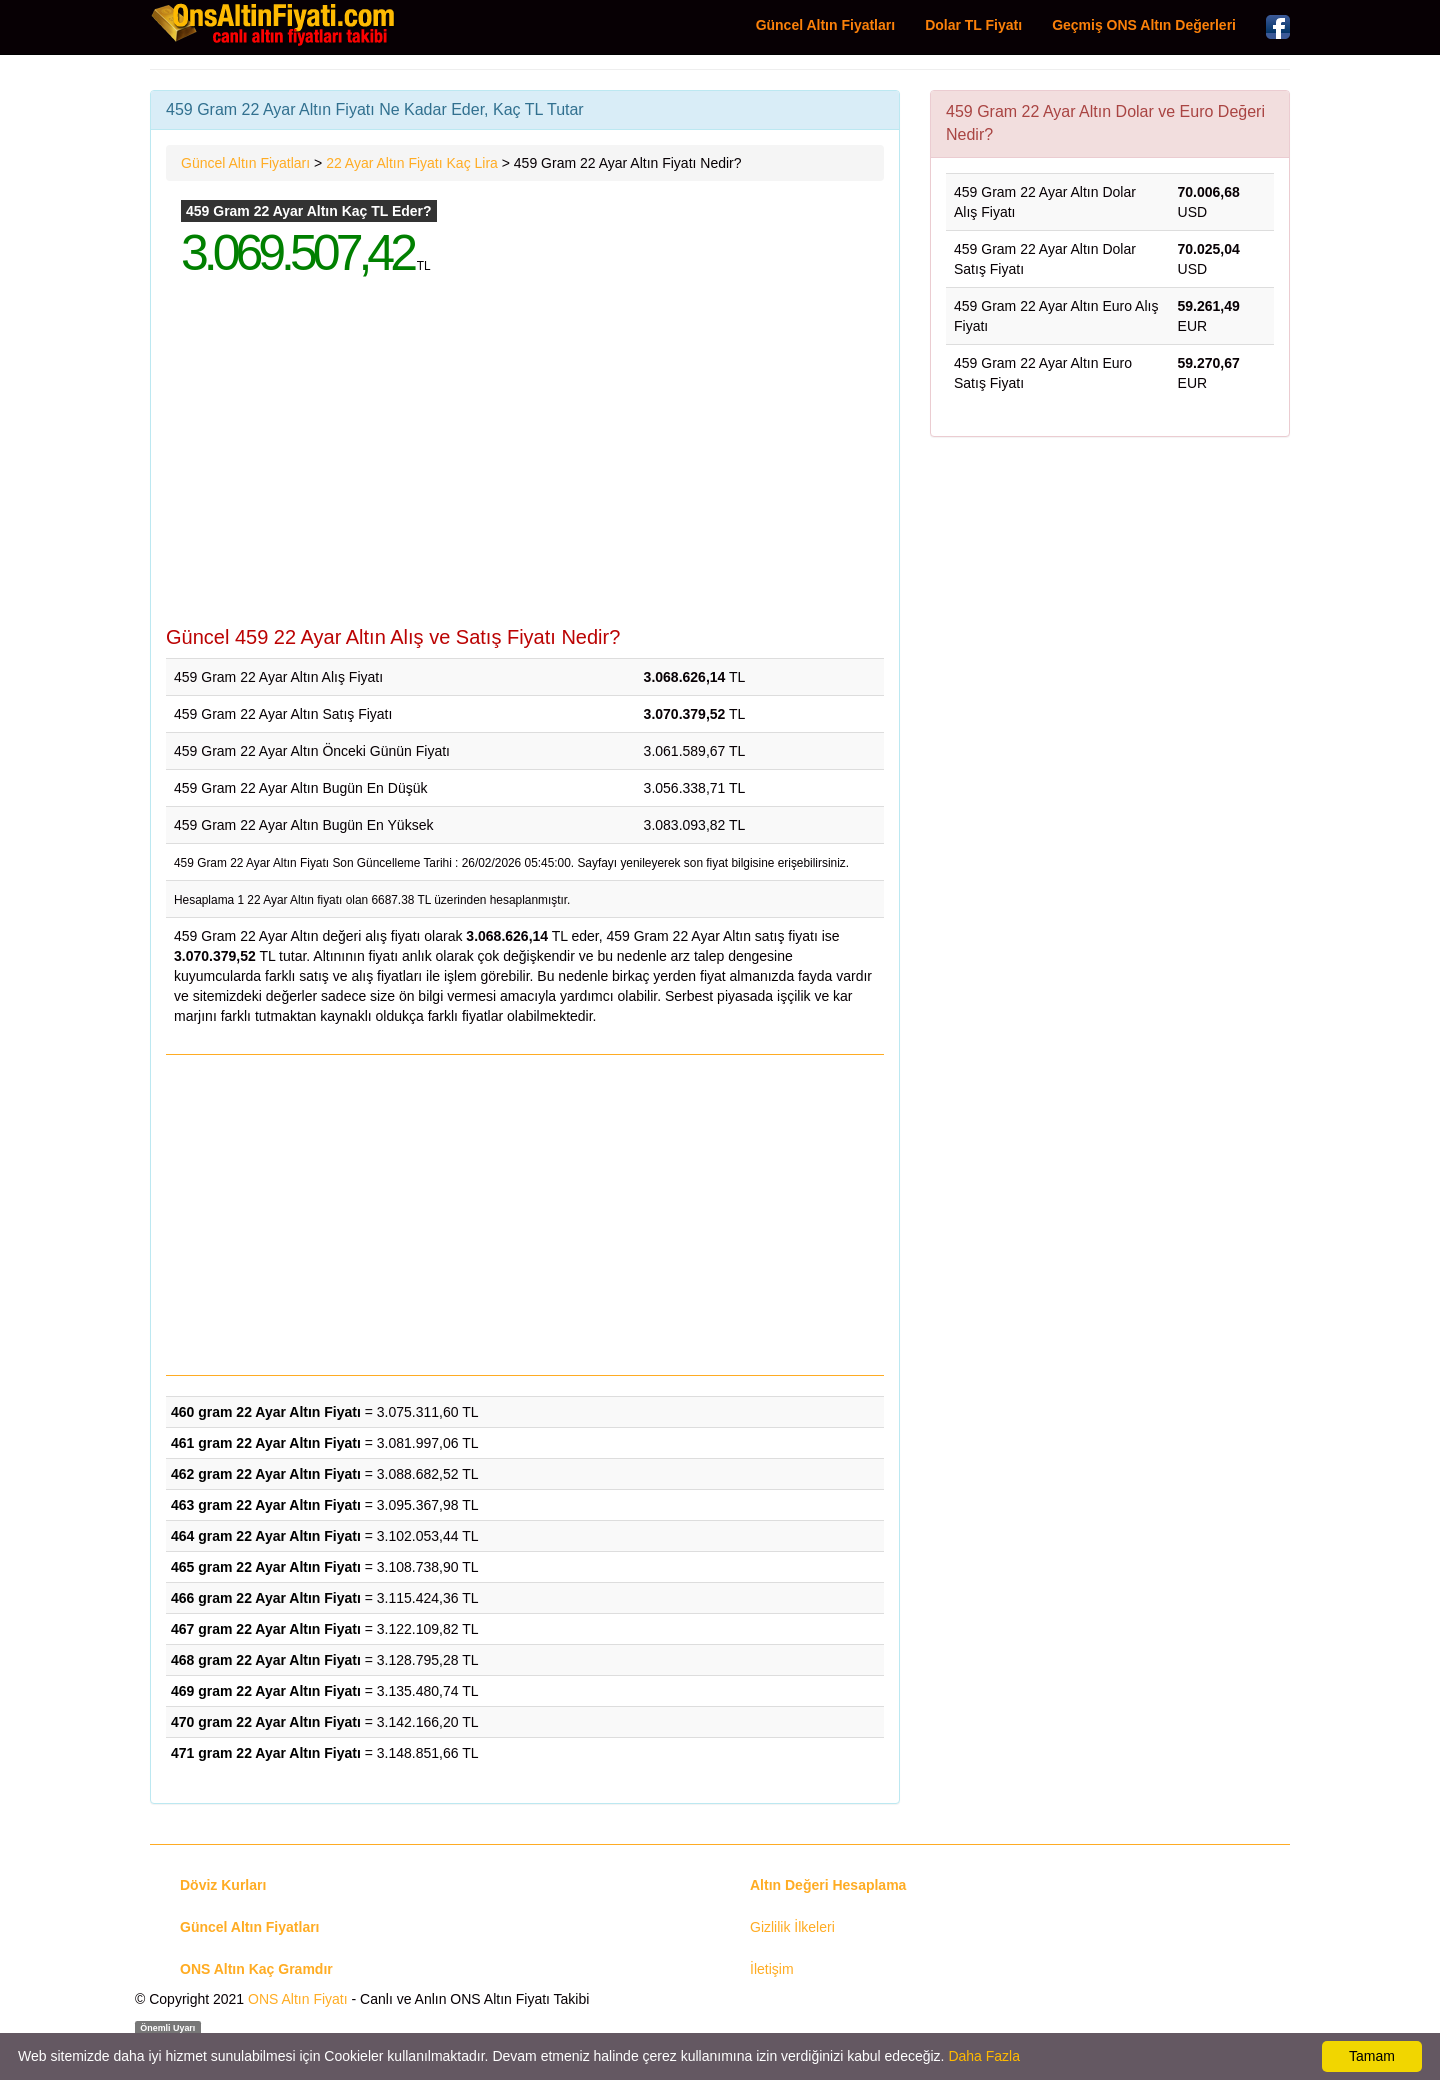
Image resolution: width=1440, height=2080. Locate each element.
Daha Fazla (984, 2056)
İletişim (772, 1969)
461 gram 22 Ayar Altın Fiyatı (266, 1443)
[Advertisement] (525, 466)
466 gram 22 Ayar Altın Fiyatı (266, 1598)
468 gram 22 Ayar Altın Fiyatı (266, 1660)
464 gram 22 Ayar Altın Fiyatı (266, 1536)
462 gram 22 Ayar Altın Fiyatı (266, 1474)
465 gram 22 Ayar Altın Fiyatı (266, 1567)
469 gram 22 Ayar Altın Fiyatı (266, 1691)
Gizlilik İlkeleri (792, 1927)
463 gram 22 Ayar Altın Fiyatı (266, 1505)
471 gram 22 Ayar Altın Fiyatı (266, 1753)
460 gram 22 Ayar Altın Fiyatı (266, 1412)
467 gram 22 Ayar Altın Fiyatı (266, 1629)
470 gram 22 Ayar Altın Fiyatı (266, 1722)
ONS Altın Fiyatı (298, 1999)
